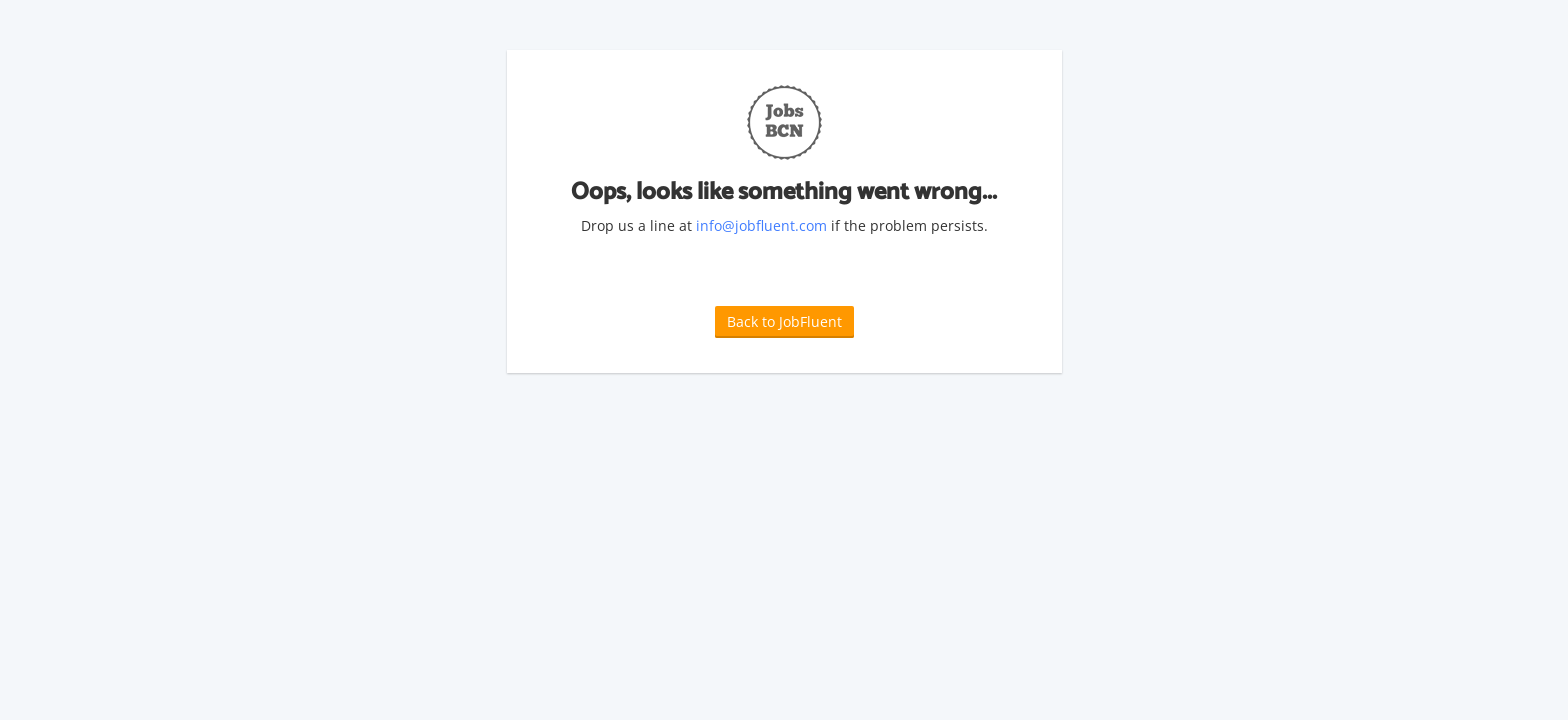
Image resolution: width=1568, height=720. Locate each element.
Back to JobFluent (784, 321)
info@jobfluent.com (761, 225)
